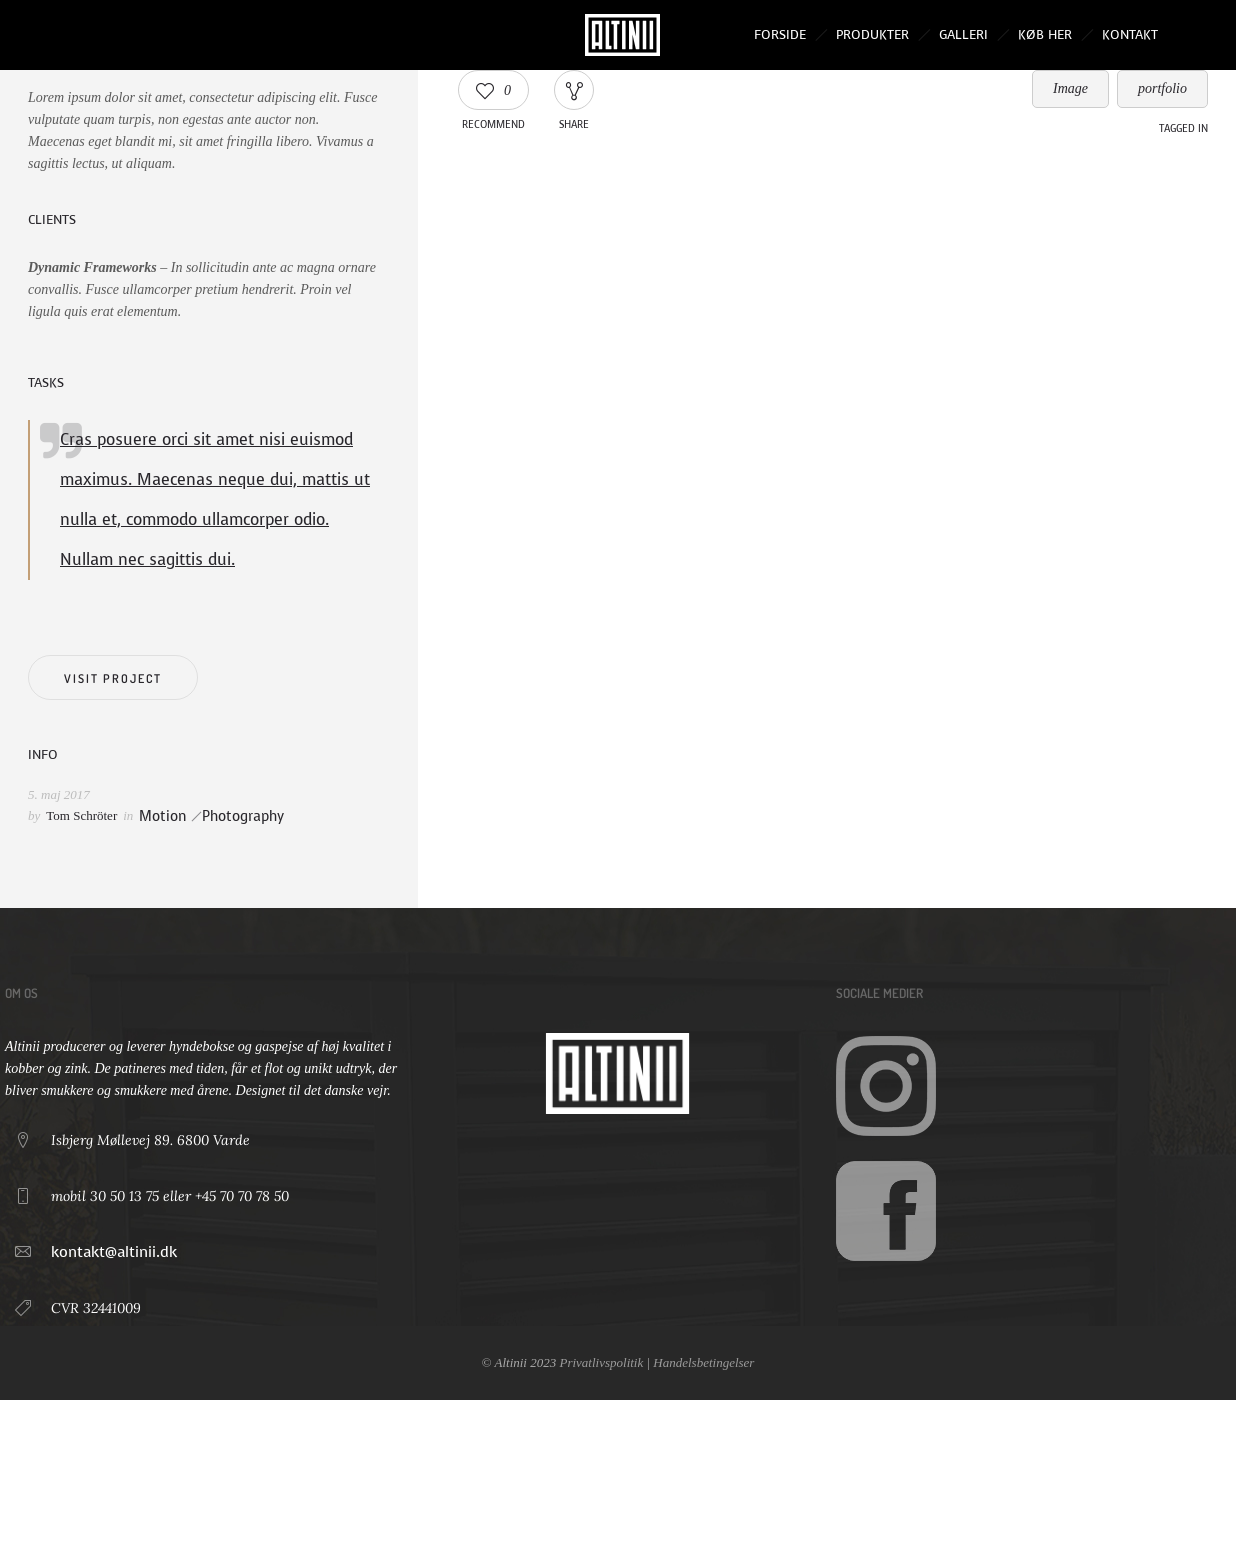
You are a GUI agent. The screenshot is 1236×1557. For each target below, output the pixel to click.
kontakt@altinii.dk (114, 1252)
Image (1070, 88)
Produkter (872, 34)
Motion (163, 816)
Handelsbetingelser (703, 1362)
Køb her (1045, 34)
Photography (243, 816)
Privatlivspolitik (601, 1362)
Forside (780, 34)
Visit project (113, 678)
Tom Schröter (81, 815)
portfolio (1162, 88)
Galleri (963, 34)
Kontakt (1130, 34)
